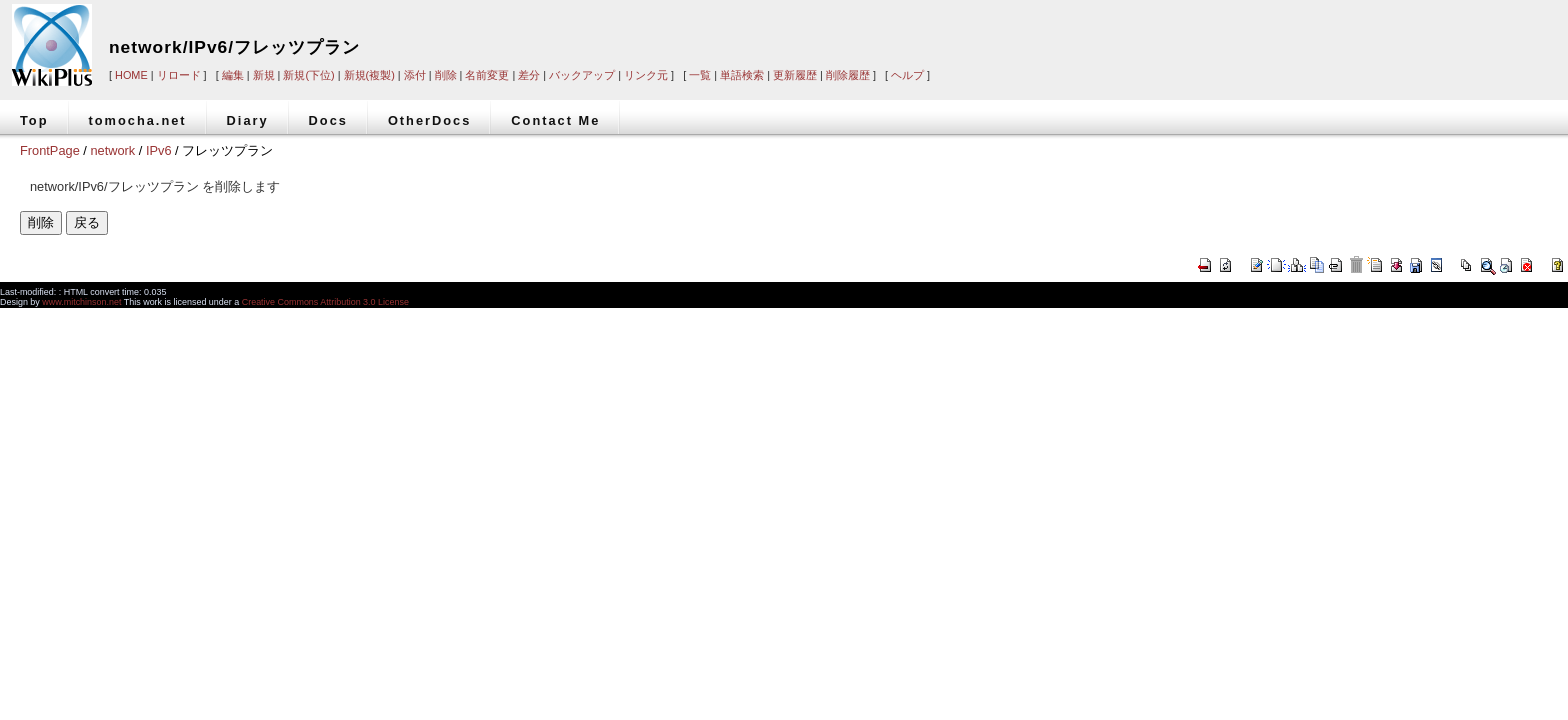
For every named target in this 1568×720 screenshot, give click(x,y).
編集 (233, 75)
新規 (264, 75)
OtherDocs (429, 120)
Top (34, 120)
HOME (131, 75)
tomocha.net (138, 120)
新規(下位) (308, 75)
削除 (446, 75)
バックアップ (582, 75)
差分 (529, 75)
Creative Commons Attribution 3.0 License (325, 302)
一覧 (700, 75)
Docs (328, 120)
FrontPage (50, 150)
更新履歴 (795, 75)
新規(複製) (369, 75)
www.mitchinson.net (81, 302)
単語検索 (742, 75)
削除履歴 (848, 75)
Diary (248, 120)
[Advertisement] (1264, 32)
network (112, 150)
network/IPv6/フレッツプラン (234, 47)
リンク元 (646, 75)
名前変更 (487, 75)
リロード (179, 75)
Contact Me (555, 120)
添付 (415, 75)
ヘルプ (907, 75)
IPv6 (159, 150)
